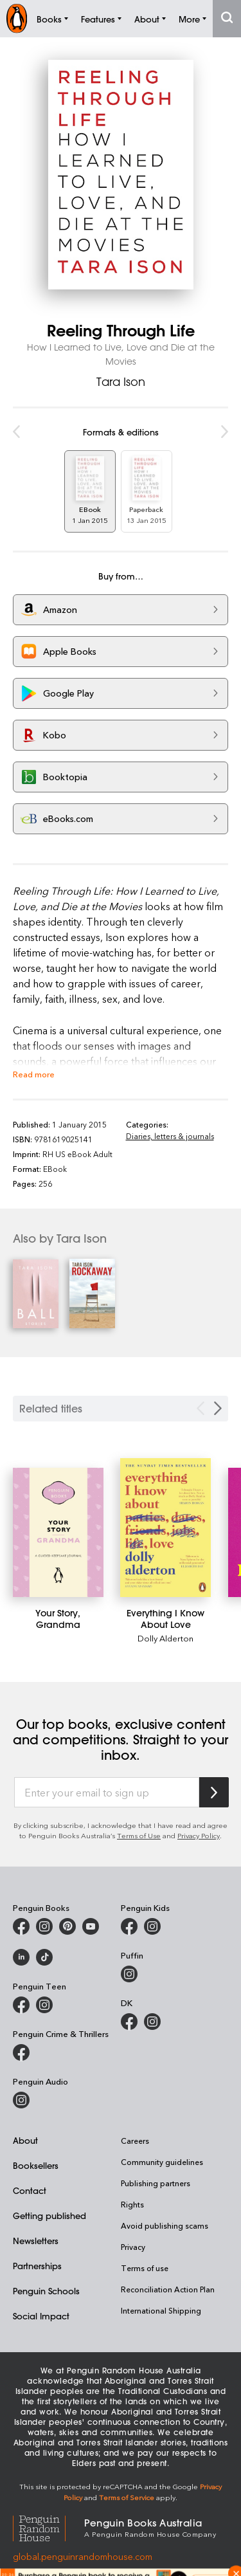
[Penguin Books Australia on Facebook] (21, 1926)
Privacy (133, 2246)
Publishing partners (155, 2183)
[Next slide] (218, 1408)
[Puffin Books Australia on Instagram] (129, 1974)
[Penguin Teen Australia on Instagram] (44, 2004)
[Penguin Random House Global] (48, 2526)
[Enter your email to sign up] (106, 1792)
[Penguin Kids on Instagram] (152, 1926)
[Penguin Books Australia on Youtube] (90, 1926)
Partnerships (37, 2265)
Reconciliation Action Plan (168, 2289)
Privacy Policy (198, 1835)
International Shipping (161, 2310)
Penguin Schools (46, 2290)
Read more (34, 1074)
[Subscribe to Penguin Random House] (214, 1792)
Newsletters (35, 2240)
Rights (132, 2204)
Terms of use (144, 2268)
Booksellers (35, 2165)
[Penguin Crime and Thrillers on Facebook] (21, 2052)
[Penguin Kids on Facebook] (129, 1926)
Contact (29, 2190)
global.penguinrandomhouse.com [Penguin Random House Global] (82, 2556)
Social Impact (41, 2315)
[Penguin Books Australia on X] (67, 1926)
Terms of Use (139, 1835)
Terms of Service (126, 2497)
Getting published (49, 2215)
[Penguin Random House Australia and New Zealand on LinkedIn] (21, 1957)
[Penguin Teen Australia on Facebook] (21, 2004)
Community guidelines (162, 2162)
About (25, 2140)
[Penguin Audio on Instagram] (21, 2100)
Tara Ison (120, 381)
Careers (135, 2140)
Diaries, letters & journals (170, 1136)
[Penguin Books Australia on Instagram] (44, 1926)
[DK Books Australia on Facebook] (129, 2021)
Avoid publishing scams (164, 2225)
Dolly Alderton (165, 1638)
